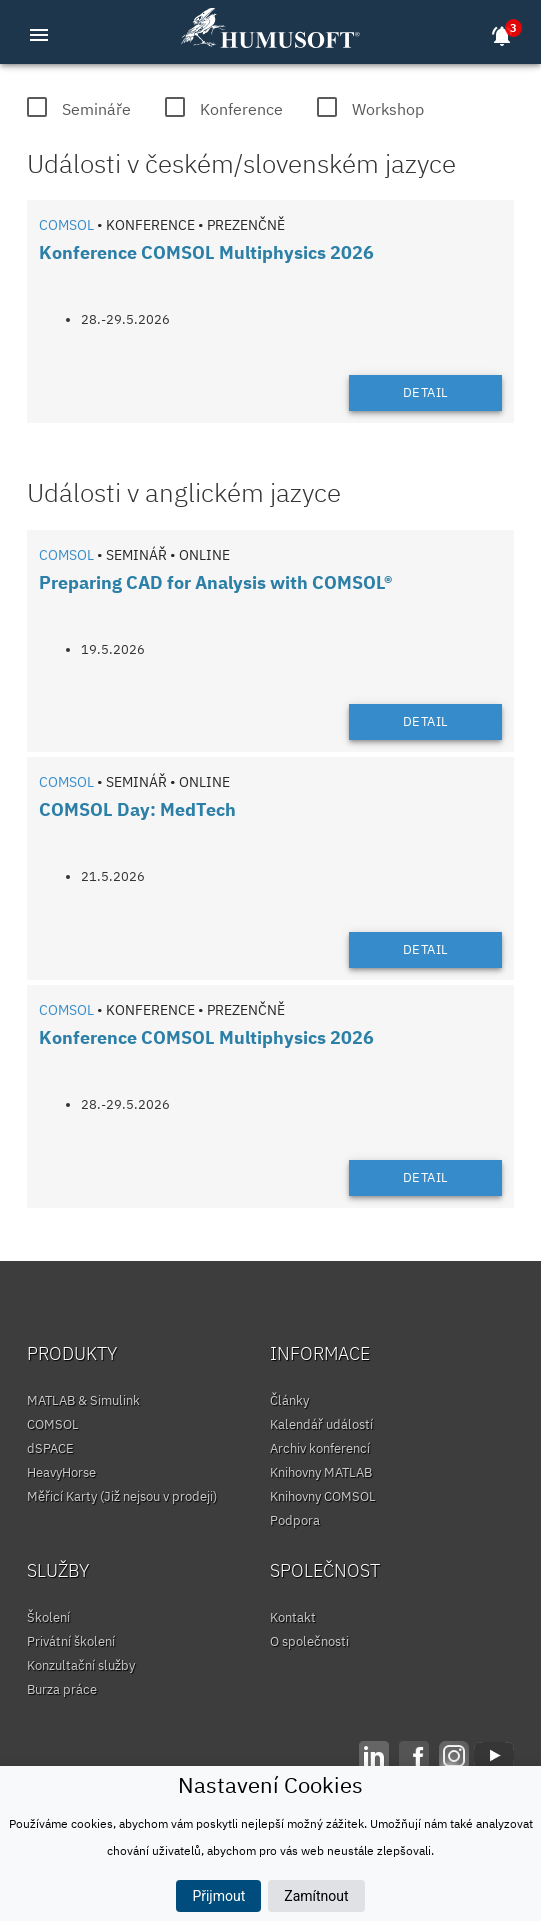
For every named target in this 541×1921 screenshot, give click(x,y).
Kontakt (293, 1617)
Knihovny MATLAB (321, 1472)
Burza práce (62, 1689)
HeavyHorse (61, 1472)
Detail (426, 392)
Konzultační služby (81, 1665)
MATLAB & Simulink (83, 1400)
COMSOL (53, 1424)
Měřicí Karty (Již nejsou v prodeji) (122, 1496)
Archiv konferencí (320, 1448)
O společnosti (309, 1641)
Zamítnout (316, 1896)
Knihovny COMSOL (323, 1496)
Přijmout (218, 1896)
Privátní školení (71, 1641)
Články (289, 1400)
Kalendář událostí (321, 1424)
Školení (48, 1617)
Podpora (295, 1520)
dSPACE (50, 1448)
